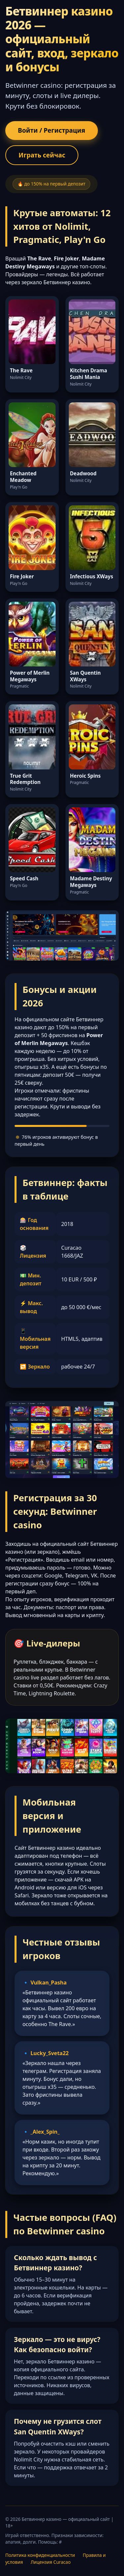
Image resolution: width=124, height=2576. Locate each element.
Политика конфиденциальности (40, 2555)
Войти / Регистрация (51, 130)
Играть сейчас (42, 155)
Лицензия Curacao (51, 2562)
